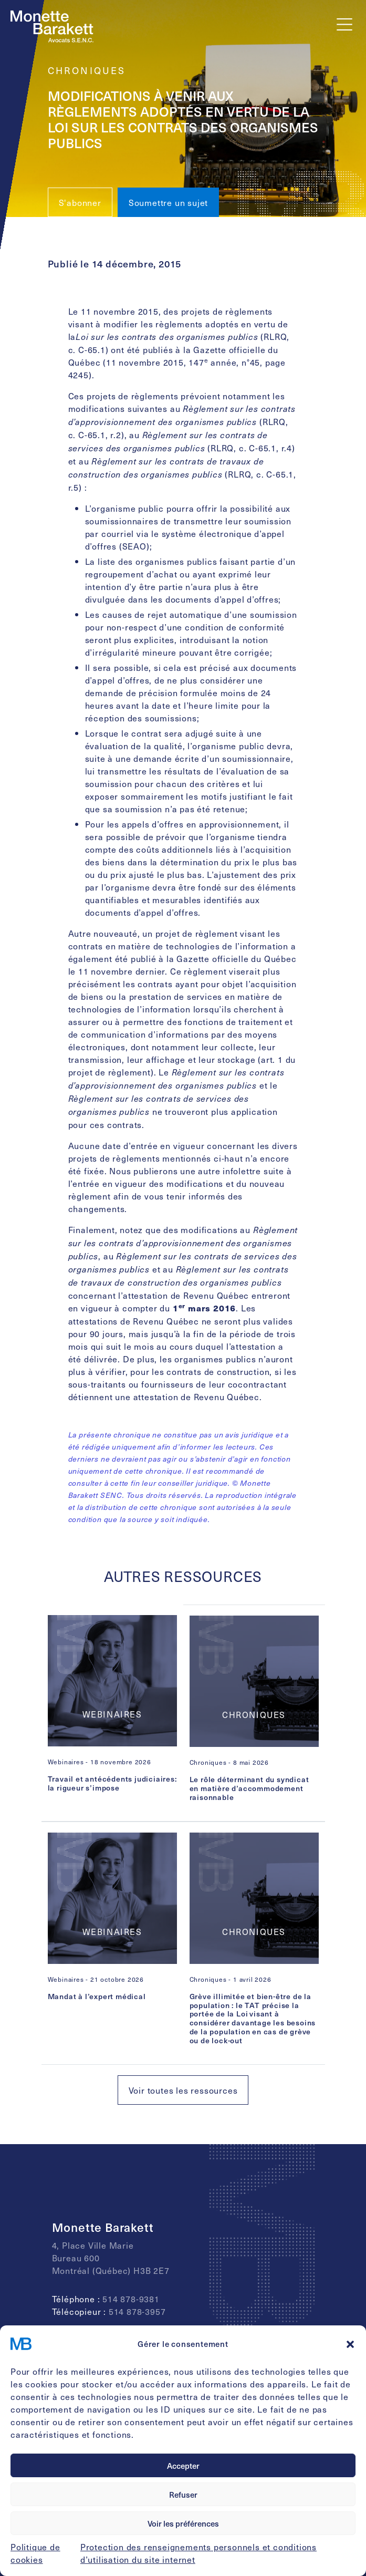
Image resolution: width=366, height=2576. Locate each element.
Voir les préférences (183, 2523)
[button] (350, 2344)
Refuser (183, 2494)
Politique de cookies (35, 2552)
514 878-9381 (131, 2298)
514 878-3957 (137, 2311)
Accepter (183, 2465)
